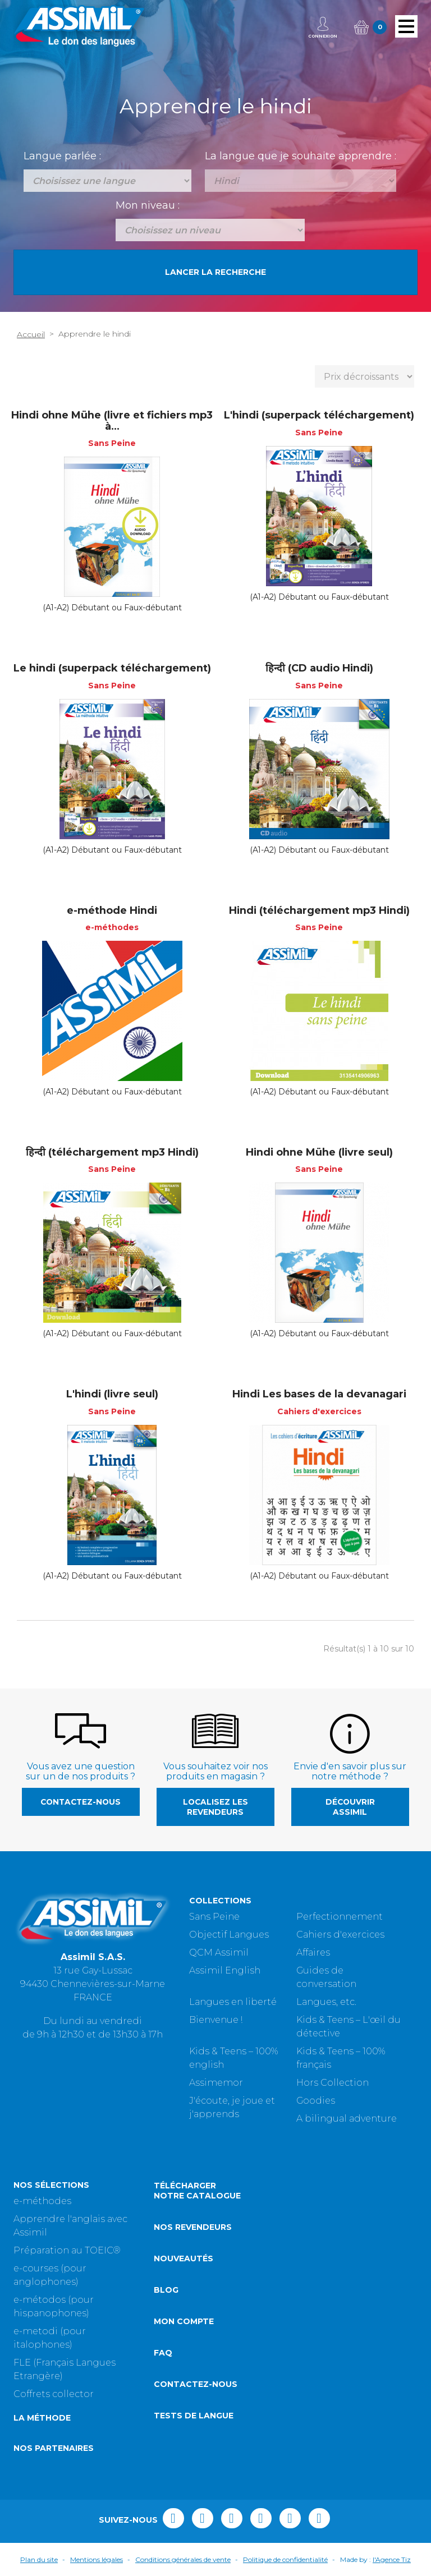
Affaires (313, 1952)
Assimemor (216, 2082)
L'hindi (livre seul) (112, 1394)
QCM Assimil (219, 1952)
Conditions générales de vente (183, 2559)
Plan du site (39, 2559)
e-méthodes (42, 2201)
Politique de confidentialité (285, 2559)
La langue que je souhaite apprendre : (300, 156)
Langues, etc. (326, 2002)
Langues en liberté (233, 2002)
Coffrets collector (53, 2394)
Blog (166, 2290)
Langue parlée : (62, 156)
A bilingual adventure (346, 2118)
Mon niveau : (148, 205)
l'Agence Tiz (392, 2559)
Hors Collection (332, 2082)
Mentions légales (96, 2559)
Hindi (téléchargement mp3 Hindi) (319, 910)
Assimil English (224, 1970)
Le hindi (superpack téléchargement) (112, 668)
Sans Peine (214, 1916)
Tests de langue (193, 2416)
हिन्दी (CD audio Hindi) (319, 668)
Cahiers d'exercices (340, 1934)
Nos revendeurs (193, 2227)
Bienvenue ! (215, 2019)
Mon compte (184, 2321)
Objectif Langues (229, 1934)
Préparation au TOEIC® (67, 2250)
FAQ (163, 2353)
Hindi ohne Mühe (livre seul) (319, 1152)
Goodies (315, 2100)
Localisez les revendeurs (215, 1806)
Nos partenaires (53, 2448)
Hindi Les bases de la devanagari (319, 1394)
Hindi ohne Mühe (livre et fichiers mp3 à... (112, 421)
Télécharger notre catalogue (197, 2191)
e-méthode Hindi (112, 910)
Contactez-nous (80, 1801)
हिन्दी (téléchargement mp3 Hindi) (112, 1152)
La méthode (42, 2418)
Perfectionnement (339, 1916)
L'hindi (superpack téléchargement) (319, 415)
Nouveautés (183, 2258)
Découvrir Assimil (350, 1806)
